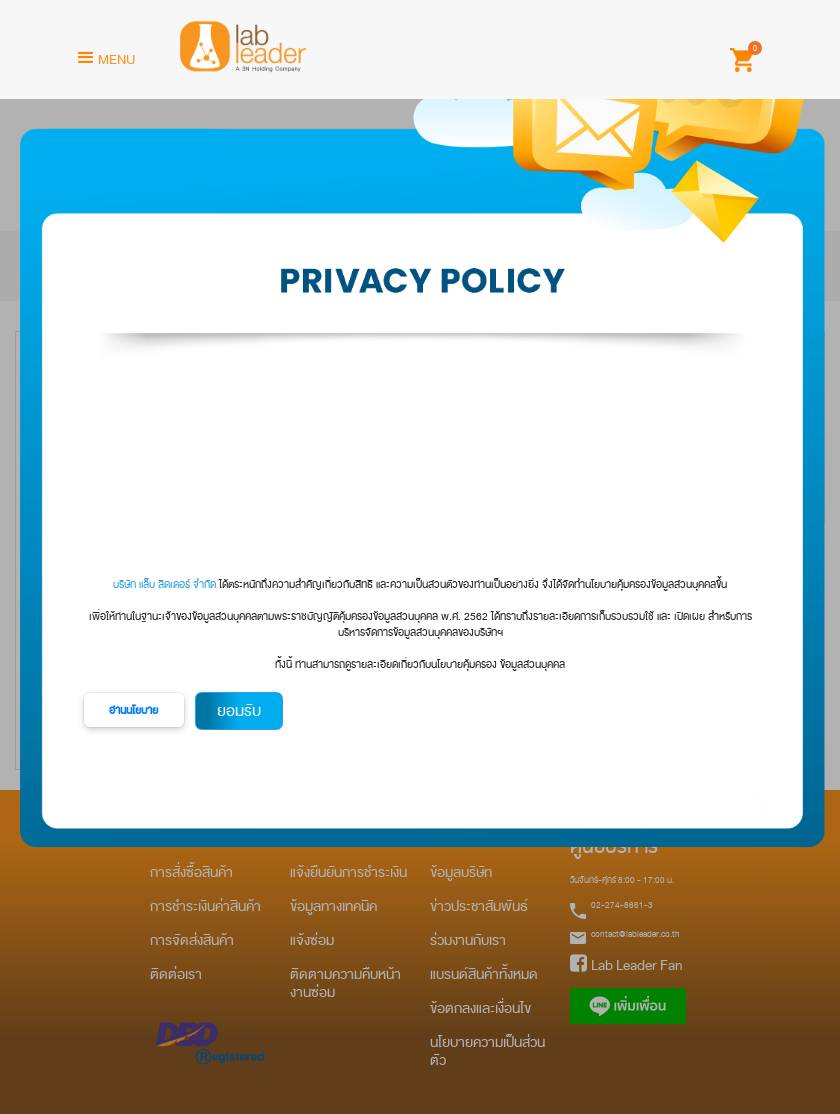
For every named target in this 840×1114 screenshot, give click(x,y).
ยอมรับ (239, 711)
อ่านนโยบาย (133, 710)
